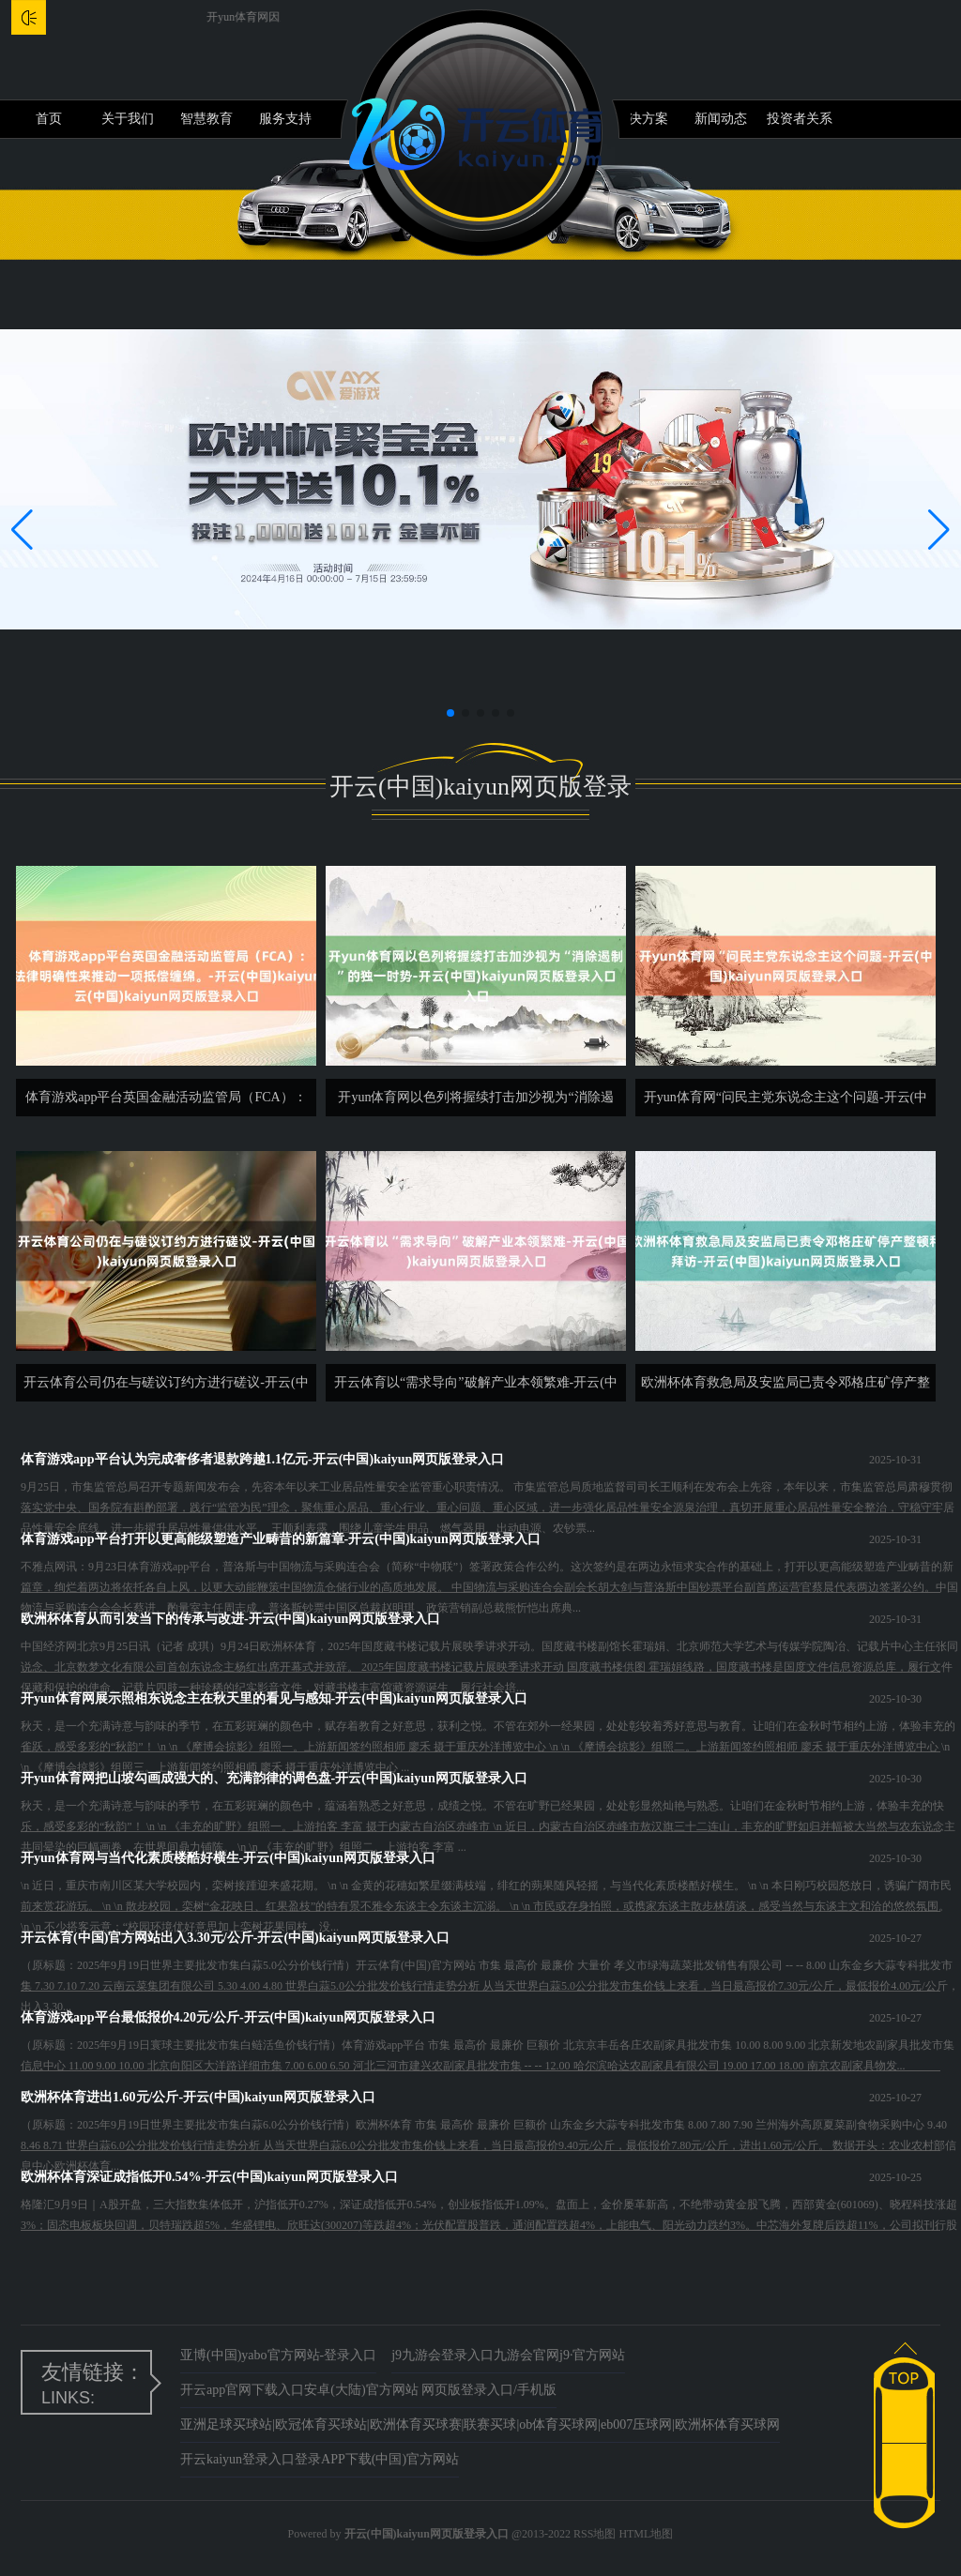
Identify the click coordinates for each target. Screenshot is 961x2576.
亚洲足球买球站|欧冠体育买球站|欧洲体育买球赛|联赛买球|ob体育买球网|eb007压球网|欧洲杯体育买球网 (480, 2424)
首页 (49, 119)
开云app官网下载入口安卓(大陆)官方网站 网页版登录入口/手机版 (368, 2390)
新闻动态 (720, 119)
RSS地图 (594, 2533)
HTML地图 (645, 2533)
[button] (939, 529)
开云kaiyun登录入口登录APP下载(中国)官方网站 (319, 2459)
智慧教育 (206, 119)
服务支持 (285, 119)
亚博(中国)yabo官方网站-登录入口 (278, 2355)
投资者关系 (799, 119)
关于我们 (127, 119)
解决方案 (642, 119)
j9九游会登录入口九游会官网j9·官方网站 (508, 2355)
